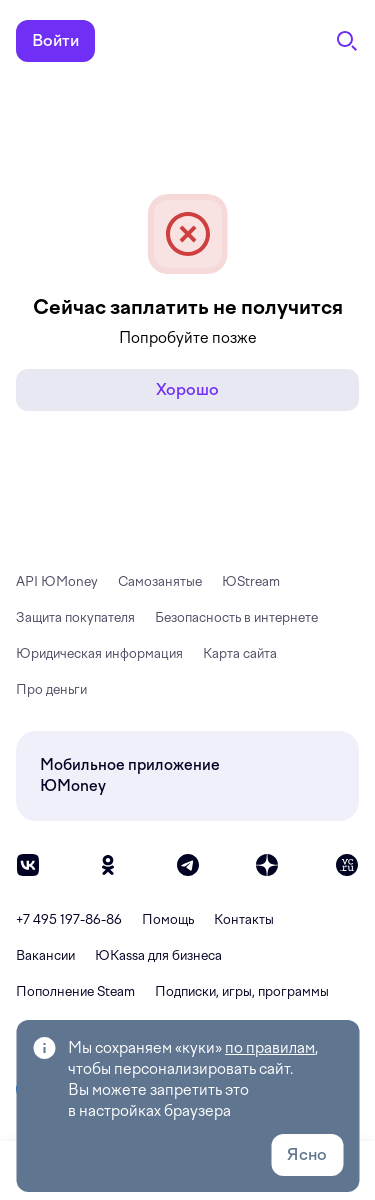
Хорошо (187, 389)
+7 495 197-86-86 (69, 919)
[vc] (347, 865)
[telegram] (188, 865)
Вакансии (45, 955)
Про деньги (51, 689)
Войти (55, 40)
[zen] (267, 865)
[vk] (28, 865)
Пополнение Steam (75, 991)
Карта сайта (240, 653)
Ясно (307, 1154)
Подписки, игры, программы (242, 991)
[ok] (108, 865)
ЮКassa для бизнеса (158, 955)
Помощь (168, 919)
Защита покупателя (75, 617)
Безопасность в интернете (236, 617)
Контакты (244, 919)
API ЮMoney (57, 581)
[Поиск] (347, 41)
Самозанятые (160, 581)
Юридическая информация (99, 653)
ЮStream (251, 581)
